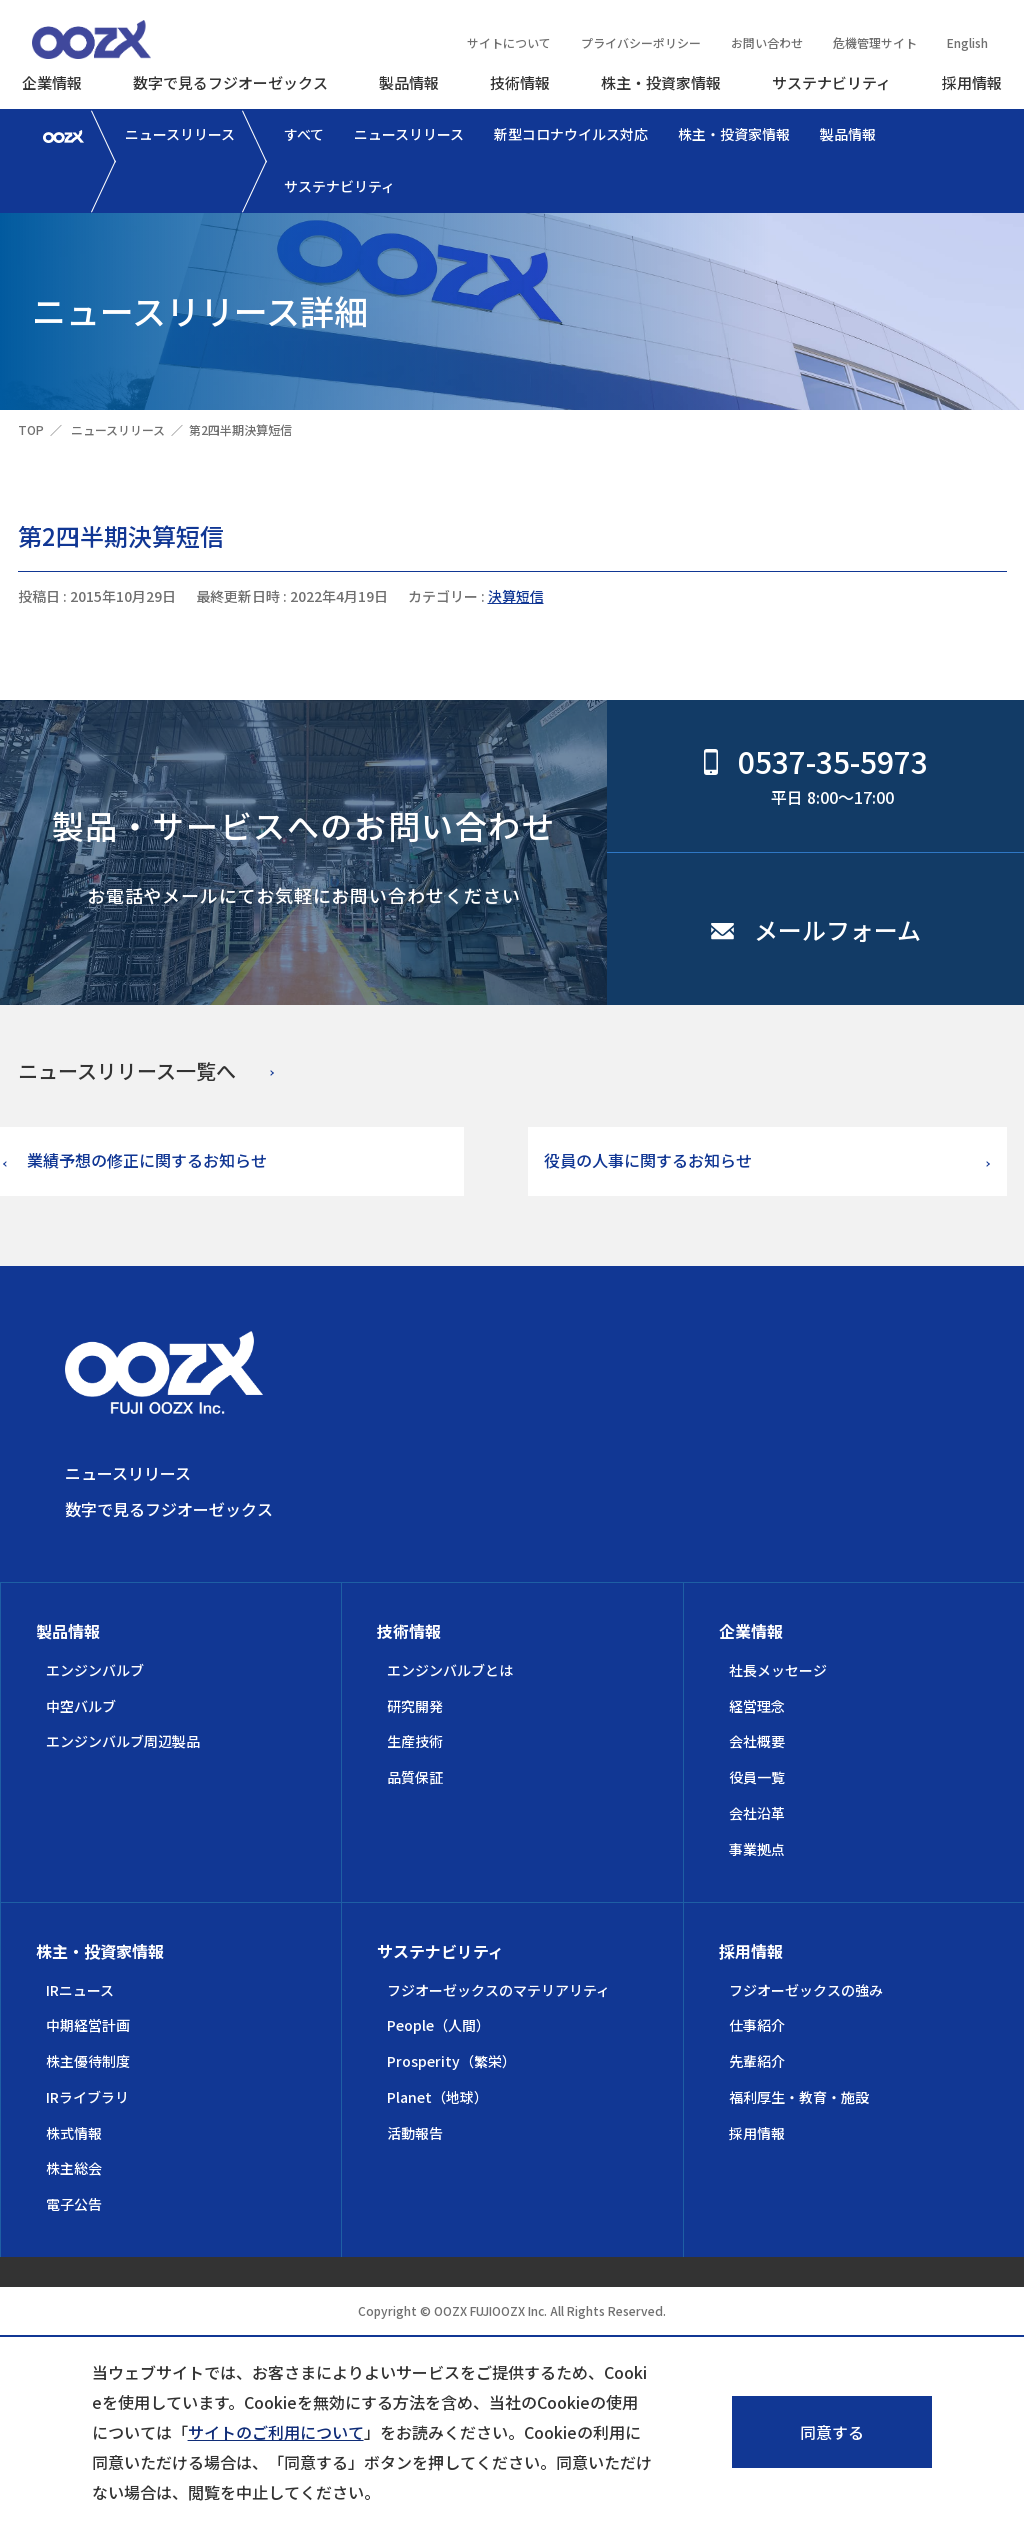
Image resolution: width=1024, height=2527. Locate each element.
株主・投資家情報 (661, 82)
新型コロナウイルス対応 (571, 134)
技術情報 (520, 82)
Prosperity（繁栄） (451, 2061)
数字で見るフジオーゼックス (230, 82)
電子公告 (74, 2204)
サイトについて (509, 42)
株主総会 (74, 2168)
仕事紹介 (757, 2025)
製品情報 (409, 82)
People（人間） (438, 2025)
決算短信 (516, 596)
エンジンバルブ (95, 1670)
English (967, 42)
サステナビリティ (831, 82)
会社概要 (757, 1741)
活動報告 (415, 2133)
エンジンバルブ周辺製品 (123, 1741)
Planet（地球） (437, 2097)
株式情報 (74, 2133)
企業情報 (52, 82)
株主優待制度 (88, 2061)
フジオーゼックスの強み (806, 1990)
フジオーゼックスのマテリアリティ (498, 1990)
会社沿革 (757, 1813)
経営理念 (757, 1706)
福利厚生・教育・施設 (799, 2097)
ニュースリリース (180, 134)
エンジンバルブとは (450, 1670)
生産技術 (415, 1741)
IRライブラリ (87, 2097)
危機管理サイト (875, 42)
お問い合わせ (767, 42)
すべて (304, 134)
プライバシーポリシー (641, 42)
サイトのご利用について (276, 2432)
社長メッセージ (778, 1670)
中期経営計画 (88, 2025)
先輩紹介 (757, 2061)
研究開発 (415, 1706)
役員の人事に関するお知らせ (648, 1160)
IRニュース (80, 1990)
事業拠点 (757, 1849)
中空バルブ (81, 1706)
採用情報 (972, 82)
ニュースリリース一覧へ (127, 1070)
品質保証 (415, 1777)
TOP (31, 429)
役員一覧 (757, 1777)
